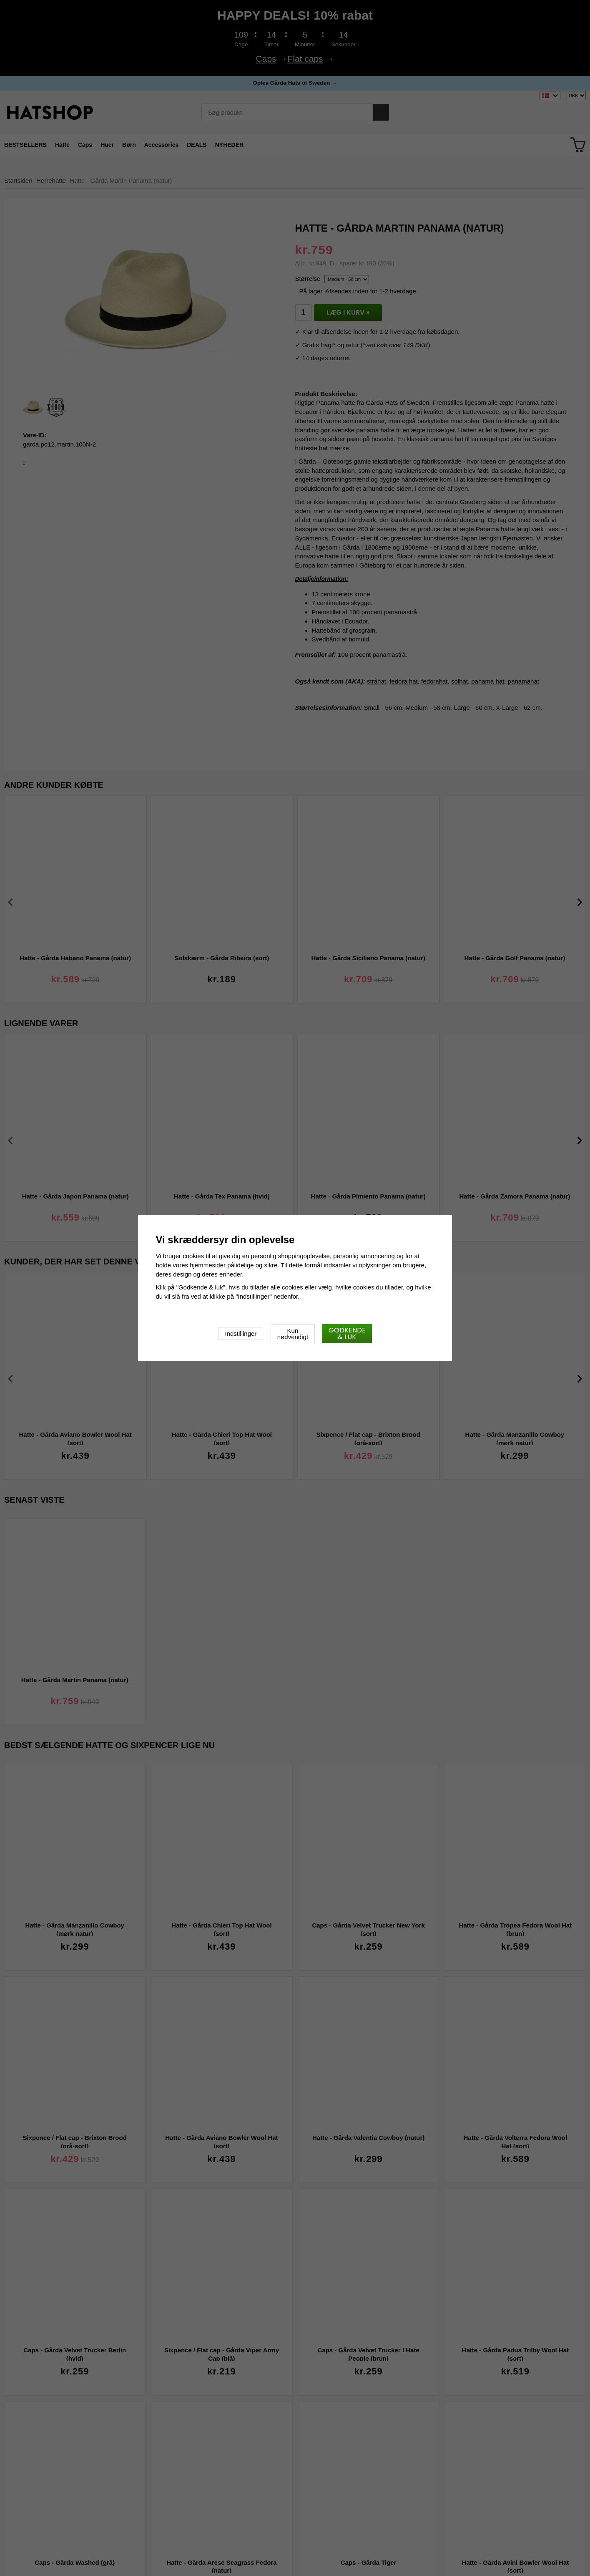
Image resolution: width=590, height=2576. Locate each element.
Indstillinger (240, 1333)
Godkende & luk (347, 1333)
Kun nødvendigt (292, 1333)
